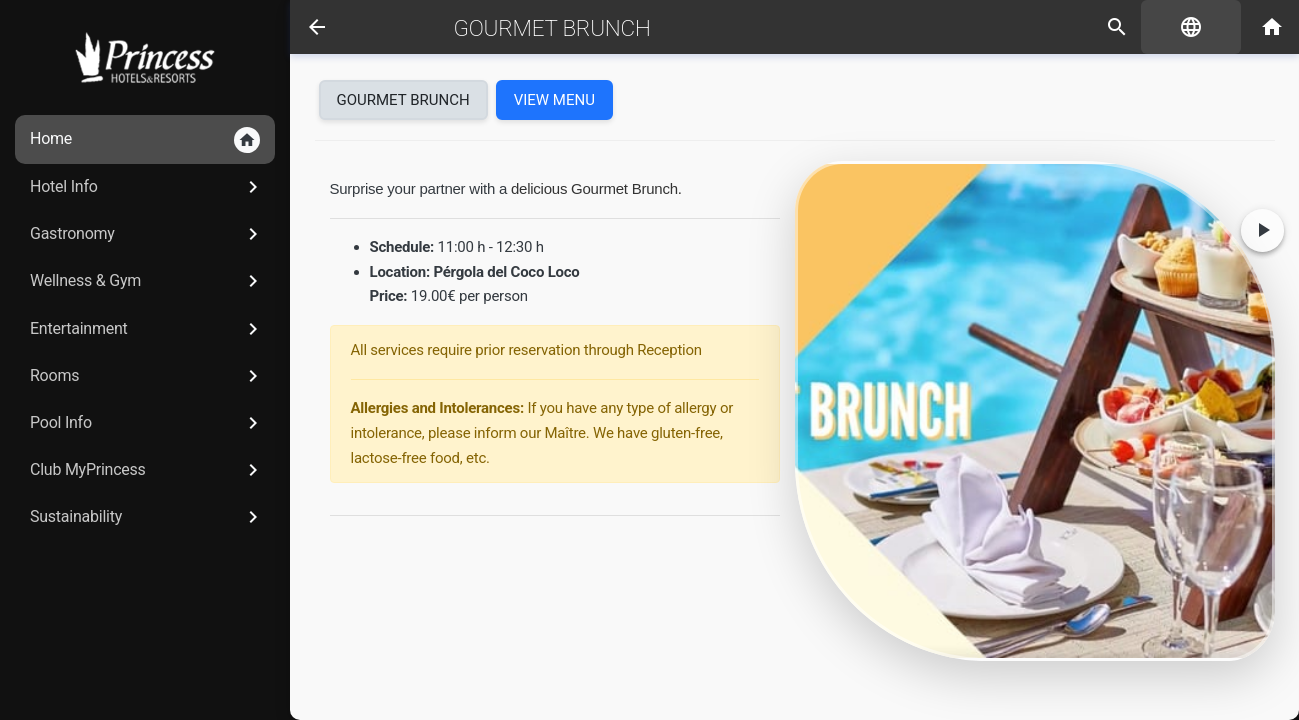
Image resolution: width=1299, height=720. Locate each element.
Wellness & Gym (147, 281)
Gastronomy (147, 234)
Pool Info (147, 423)
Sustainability (147, 517)
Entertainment (147, 329)
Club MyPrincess (147, 470)
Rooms (147, 376)
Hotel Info (147, 187)
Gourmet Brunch (552, 28)
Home (145, 140)
